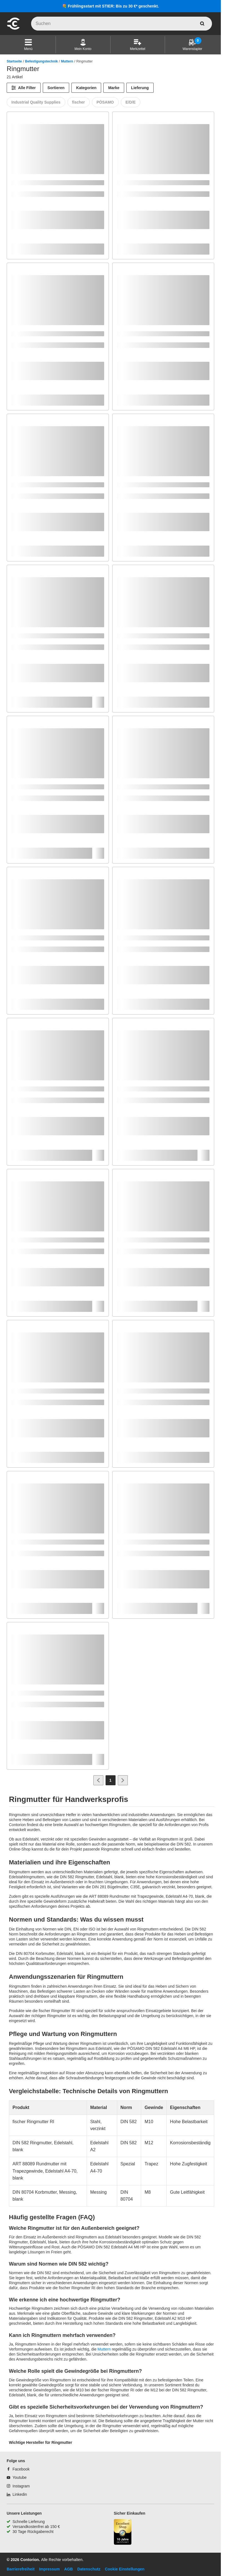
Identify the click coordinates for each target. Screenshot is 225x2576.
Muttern (67, 61)
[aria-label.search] (202, 23)
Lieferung (140, 88)
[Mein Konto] (82, 45)
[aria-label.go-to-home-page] (13, 29)
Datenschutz (88, 2569)
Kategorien (86, 88)
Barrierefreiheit (20, 2569)
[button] (28, 45)
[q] (121, 24)
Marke (113, 88)
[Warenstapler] (192, 45)
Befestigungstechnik (41, 61)
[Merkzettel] (137, 45)
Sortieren (56, 88)
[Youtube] (17, 2477)
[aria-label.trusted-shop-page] (123, 2532)
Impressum (49, 2569)
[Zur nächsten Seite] (123, 1780)
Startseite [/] (14, 61)
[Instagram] (18, 2486)
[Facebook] (18, 2469)
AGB (68, 2569)
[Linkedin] (17, 2494)
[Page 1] (111, 1780)
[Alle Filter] (24, 88)
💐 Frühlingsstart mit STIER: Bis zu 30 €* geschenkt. (110, 6)
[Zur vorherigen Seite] (98, 1780)
